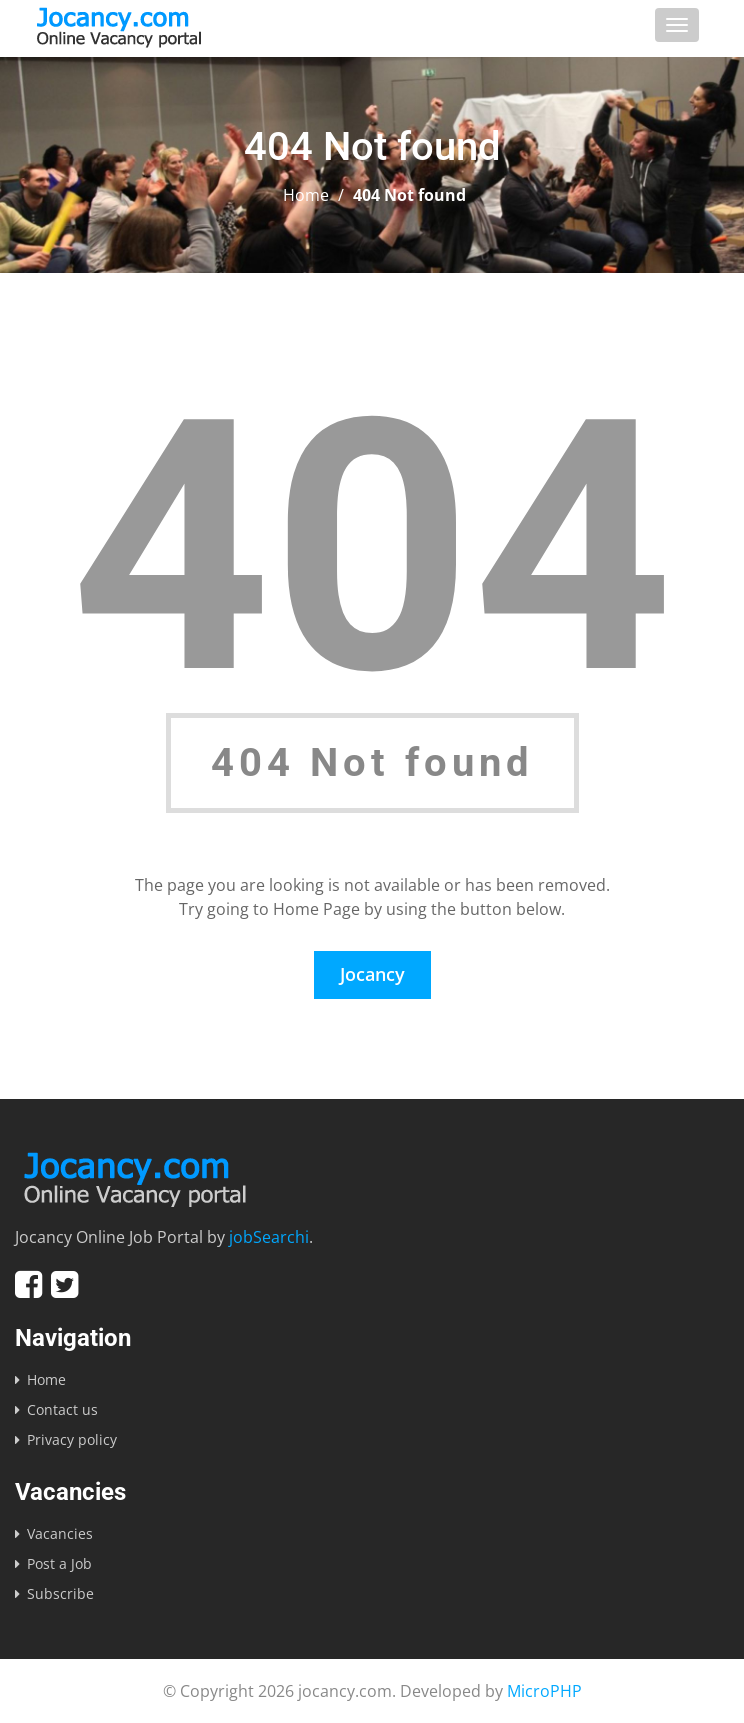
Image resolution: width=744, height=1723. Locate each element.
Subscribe (60, 1593)
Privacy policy (72, 1439)
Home (306, 195)
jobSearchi (269, 1237)
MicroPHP (544, 1691)
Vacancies (60, 1533)
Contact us (62, 1409)
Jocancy (372, 974)
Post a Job (59, 1563)
